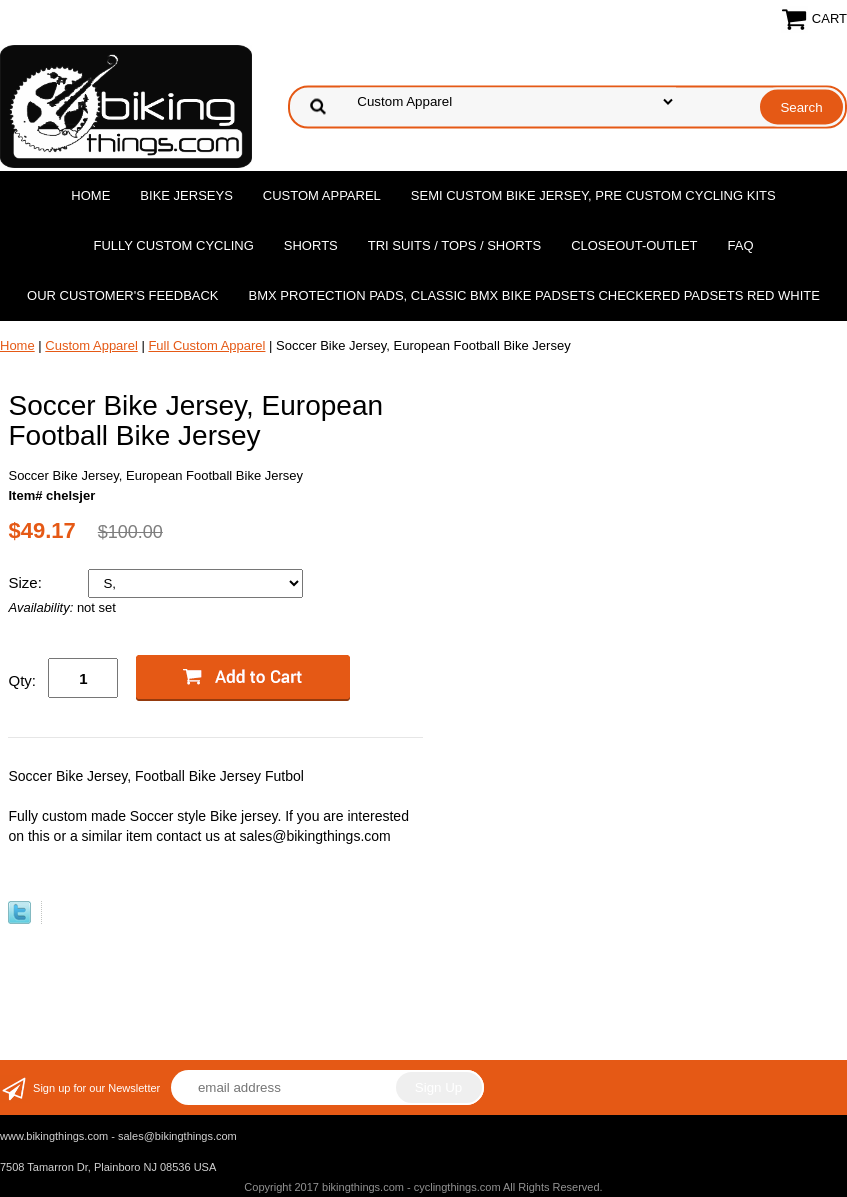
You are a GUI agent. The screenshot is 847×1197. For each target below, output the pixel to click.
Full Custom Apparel (206, 345)
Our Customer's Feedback (123, 295)
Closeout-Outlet (634, 245)
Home (90, 195)
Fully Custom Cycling (173, 245)
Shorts (311, 245)
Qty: (22, 680)
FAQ (741, 245)
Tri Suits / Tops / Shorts (454, 245)
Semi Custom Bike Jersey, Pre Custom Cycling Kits (593, 195)
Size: (27, 582)
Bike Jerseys (186, 195)
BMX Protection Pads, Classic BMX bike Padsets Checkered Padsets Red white (534, 295)
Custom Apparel (322, 195)
